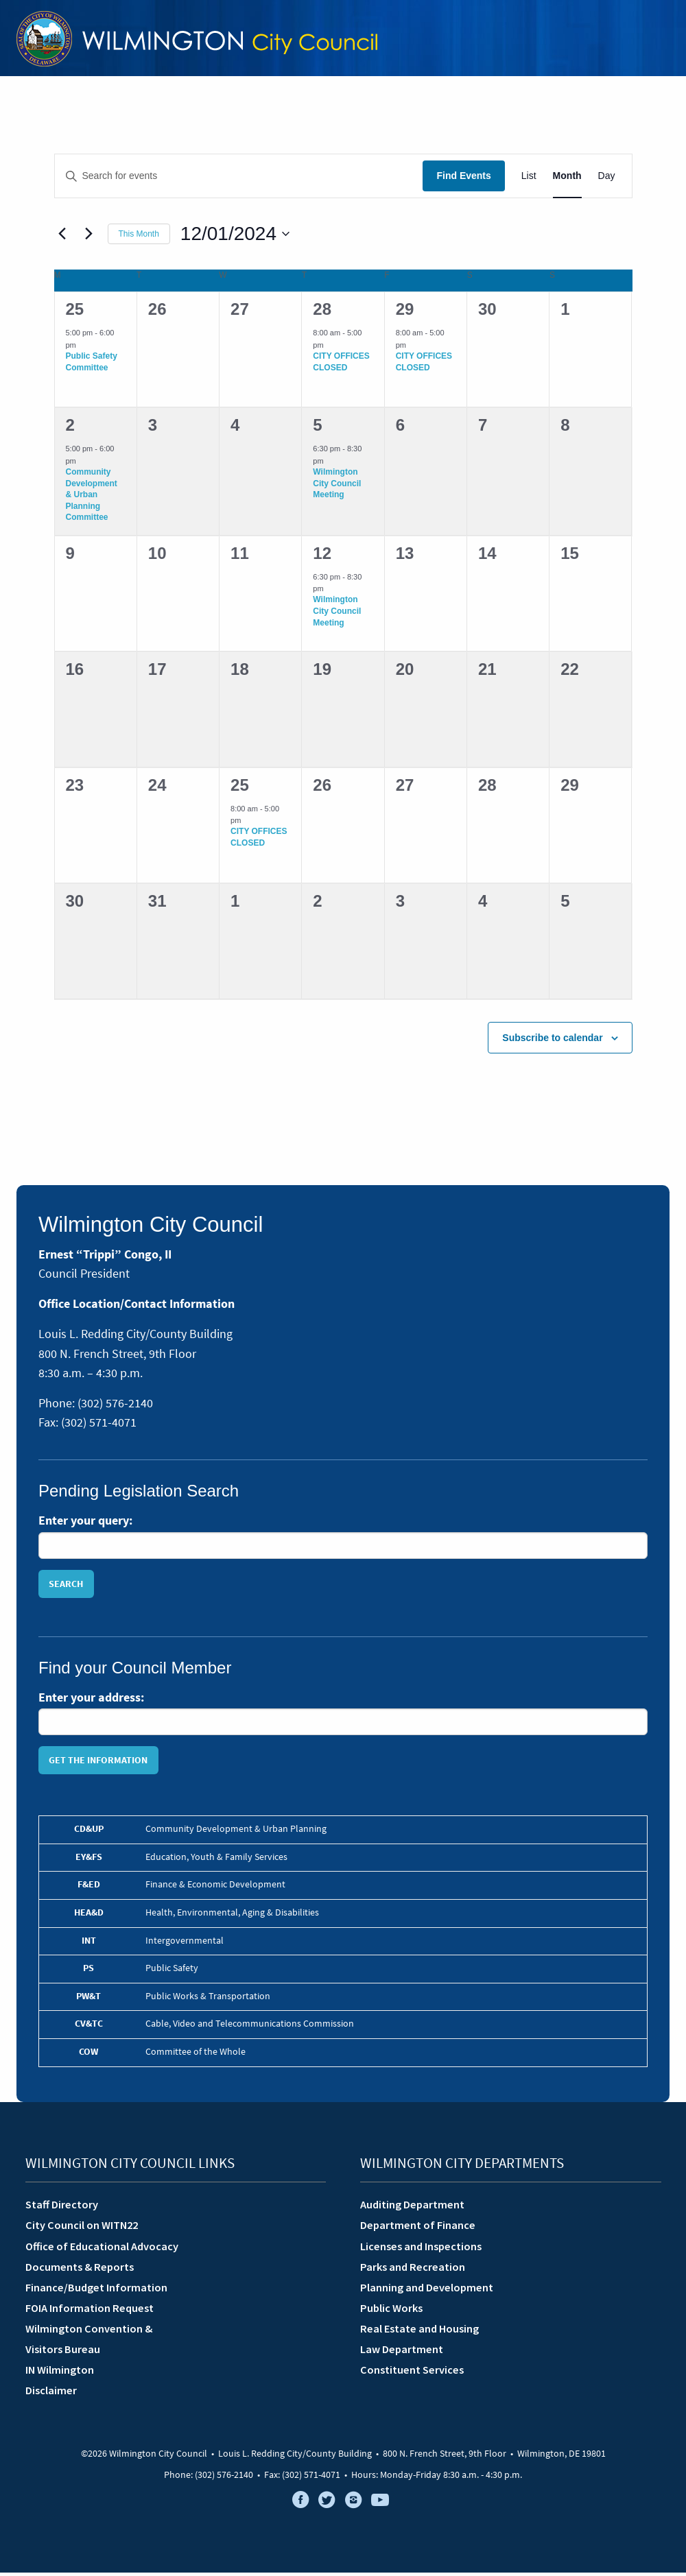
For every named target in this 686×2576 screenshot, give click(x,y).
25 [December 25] (239, 788)
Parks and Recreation (412, 2270)
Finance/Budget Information (96, 2291)
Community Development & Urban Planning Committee (91, 497)
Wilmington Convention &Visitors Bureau (88, 2342)
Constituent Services (412, 2374)
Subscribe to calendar (552, 1041)
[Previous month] (62, 237)
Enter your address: (91, 1700)
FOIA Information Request (89, 2311)
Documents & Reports (79, 2270)
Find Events (463, 179)
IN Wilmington (59, 2374)
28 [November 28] (322, 313)
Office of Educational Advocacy (101, 2249)
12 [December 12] (322, 556)
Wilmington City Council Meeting (337, 486)
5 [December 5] (317, 429)
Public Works (391, 2311)
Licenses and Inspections (421, 2249)
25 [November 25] (75, 313)
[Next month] (89, 237)
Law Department (401, 2352)
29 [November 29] (405, 313)
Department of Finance (417, 2229)
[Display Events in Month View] (567, 180)
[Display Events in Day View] (606, 180)
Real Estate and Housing (419, 2332)
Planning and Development (426, 2291)
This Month (139, 237)
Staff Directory (61, 2208)
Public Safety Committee (91, 365)
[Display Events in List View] (528, 180)
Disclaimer (51, 2394)
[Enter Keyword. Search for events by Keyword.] (239, 180)
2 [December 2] (70, 429)
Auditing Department (412, 2208)
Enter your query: (85, 1523)
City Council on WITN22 (81, 2229)
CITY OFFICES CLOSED (341, 365)
